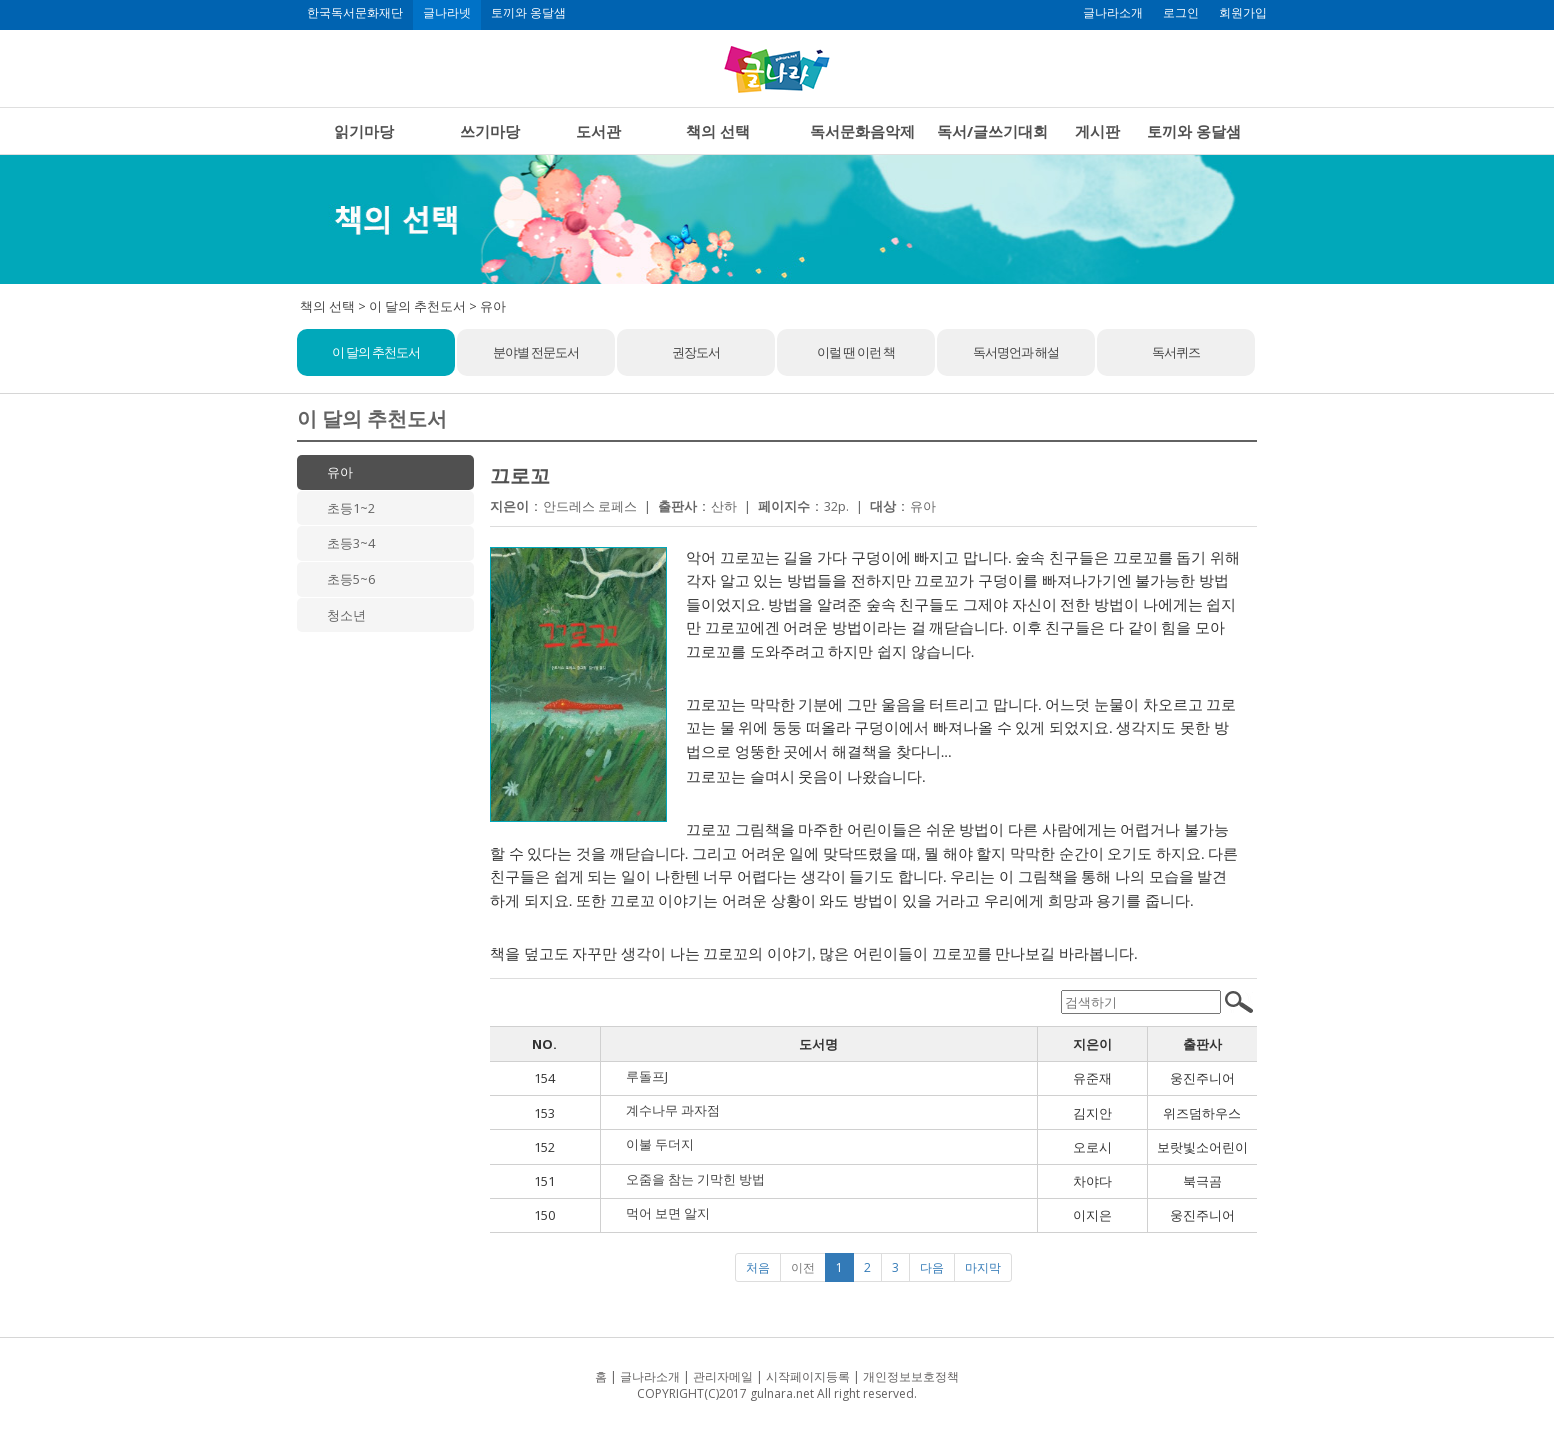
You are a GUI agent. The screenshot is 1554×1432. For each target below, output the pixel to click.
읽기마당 (364, 131)
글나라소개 (1113, 13)
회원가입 (1243, 13)
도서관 (598, 131)
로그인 (1181, 13)
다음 (932, 1267)
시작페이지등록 (808, 1376)
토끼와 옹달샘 (528, 13)
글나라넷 (447, 13)
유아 (340, 472)
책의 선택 (718, 131)
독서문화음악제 (862, 131)
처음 (758, 1267)
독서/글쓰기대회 (992, 131)
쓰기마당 (490, 131)
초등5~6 (351, 579)
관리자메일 (723, 1376)
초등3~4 (351, 543)
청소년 (346, 615)
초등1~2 (351, 508)
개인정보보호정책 (911, 1376)
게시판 (1097, 131)
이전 (803, 1267)
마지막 (983, 1267)
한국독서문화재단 (355, 13)
